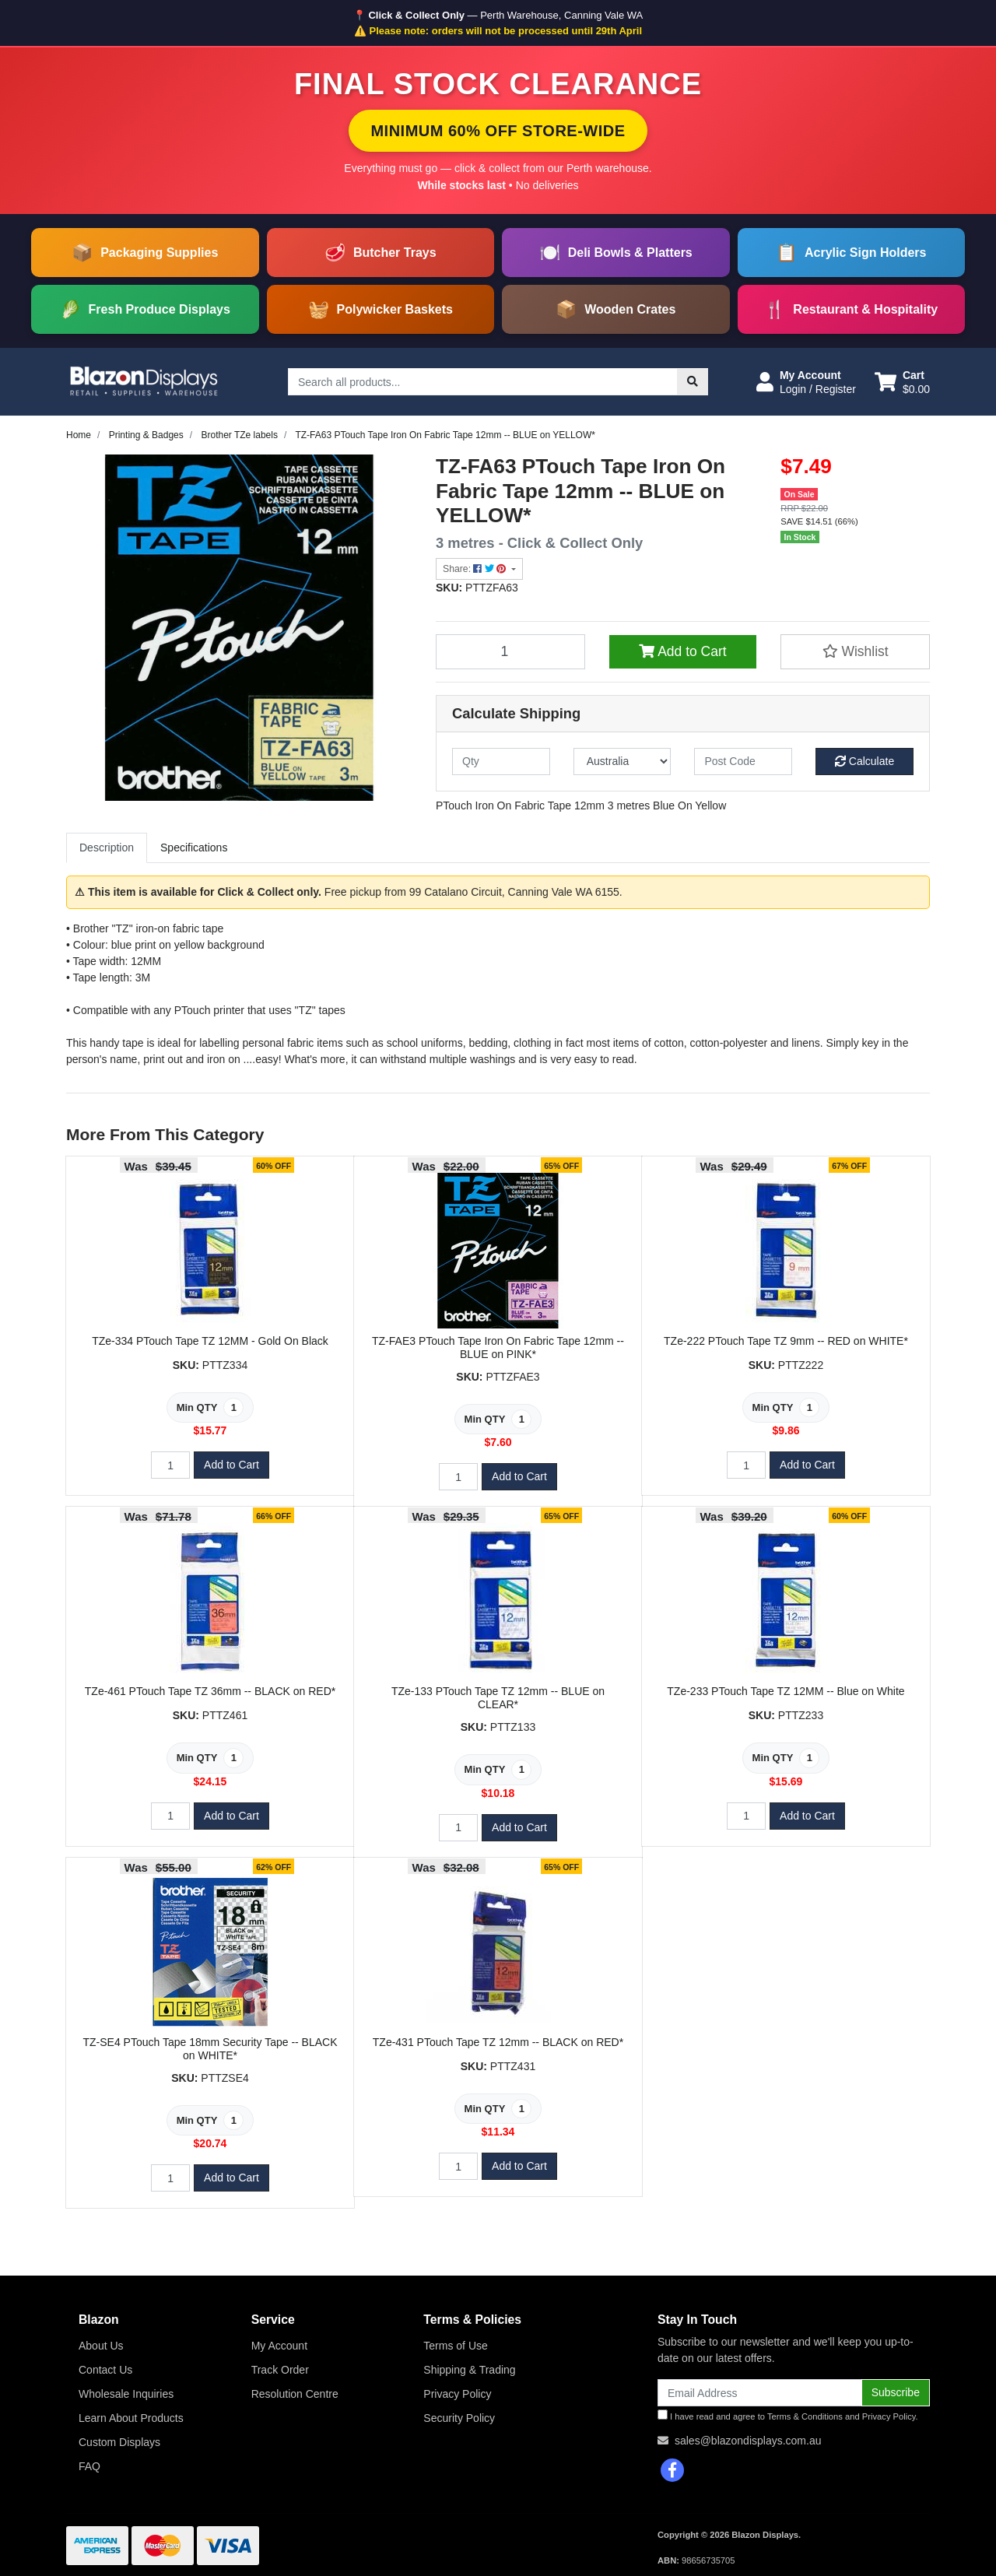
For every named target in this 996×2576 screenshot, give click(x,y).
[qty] (501, 761)
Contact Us (105, 2370)
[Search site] (692, 381)
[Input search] (483, 381)
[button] (806, 382)
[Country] (622, 761)
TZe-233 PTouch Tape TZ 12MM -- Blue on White (785, 1691)
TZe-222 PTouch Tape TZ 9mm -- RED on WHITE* (786, 1341)
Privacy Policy (457, 2394)
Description (106, 847)
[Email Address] (760, 2392)
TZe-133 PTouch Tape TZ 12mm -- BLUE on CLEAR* (498, 1698)
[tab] (106, 848)
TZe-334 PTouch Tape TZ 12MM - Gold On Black (210, 1341)
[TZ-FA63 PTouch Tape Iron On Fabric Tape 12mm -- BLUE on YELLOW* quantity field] (510, 651)
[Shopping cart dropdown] (902, 382)
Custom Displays (119, 2442)
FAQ (89, 2466)
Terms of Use (455, 2345)
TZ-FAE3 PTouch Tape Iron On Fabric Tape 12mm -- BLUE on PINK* (498, 1347)
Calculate (864, 761)
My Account (279, 2345)
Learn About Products (131, 2418)
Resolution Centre (294, 2394)
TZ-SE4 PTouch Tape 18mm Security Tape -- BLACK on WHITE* (209, 2049)
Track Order (280, 2370)
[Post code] (743, 761)
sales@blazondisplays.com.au (748, 2440)
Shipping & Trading (469, 2370)
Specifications (193, 847)
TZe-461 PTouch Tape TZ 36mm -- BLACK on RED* (210, 1691)
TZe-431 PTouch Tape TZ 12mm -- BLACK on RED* (498, 2042)
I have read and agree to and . (788, 2415)
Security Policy (459, 2418)
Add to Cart (682, 651)
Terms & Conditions (805, 2416)
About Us (101, 2345)
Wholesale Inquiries (126, 2394)
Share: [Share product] (476, 568)
